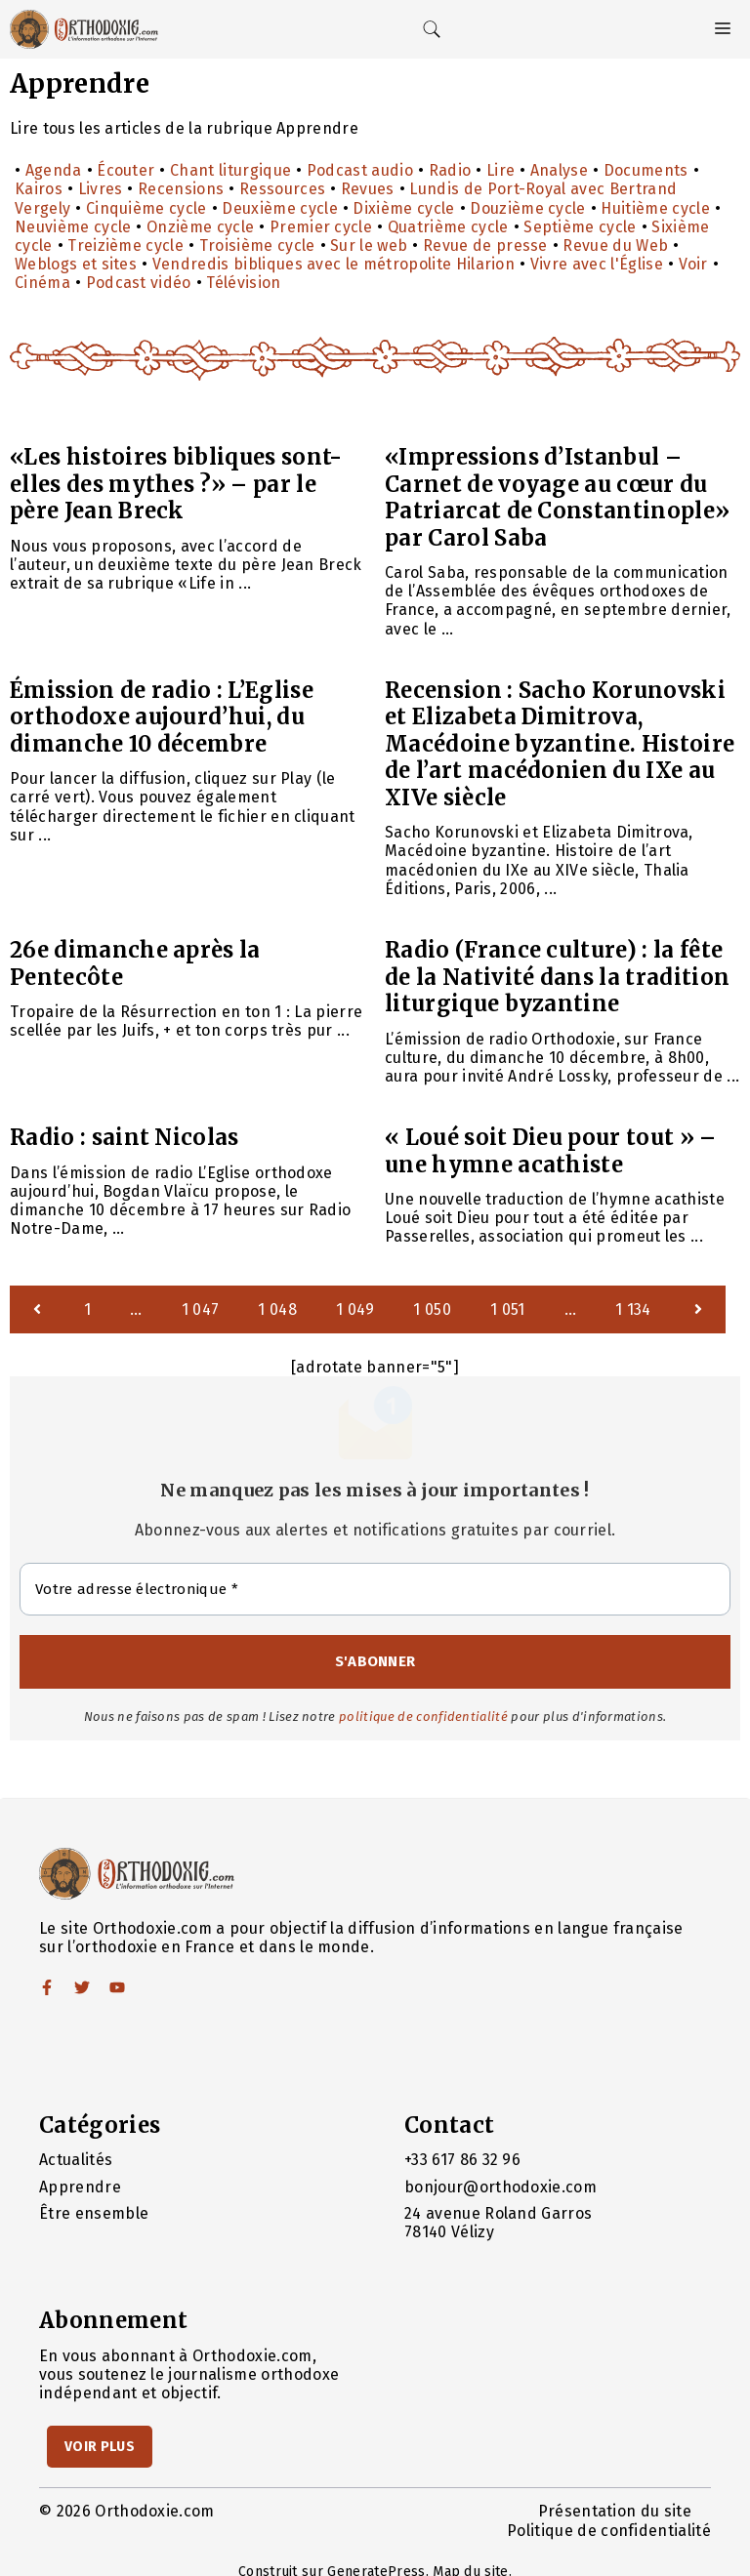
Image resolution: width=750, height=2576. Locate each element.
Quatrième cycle (448, 227)
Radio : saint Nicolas (124, 1137)
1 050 (432, 1309)
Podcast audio (360, 170)
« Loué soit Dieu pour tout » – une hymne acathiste (551, 1151)
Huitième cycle (655, 208)
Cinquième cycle (146, 208)
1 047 (201, 1309)
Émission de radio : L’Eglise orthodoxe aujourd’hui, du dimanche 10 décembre (161, 716)
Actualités (75, 2159)
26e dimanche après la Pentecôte (135, 963)
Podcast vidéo (138, 282)
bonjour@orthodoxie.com (500, 2187)
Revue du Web (615, 245)
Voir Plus (99, 2446)
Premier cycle (321, 227)
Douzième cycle (527, 208)
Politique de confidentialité (609, 2530)
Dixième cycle (403, 208)
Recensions (181, 189)
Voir (693, 264)
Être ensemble (93, 2213)
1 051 (507, 1309)
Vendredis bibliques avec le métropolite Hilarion (333, 264)
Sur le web (368, 245)
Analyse (559, 170)
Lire (500, 170)
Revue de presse (485, 245)
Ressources (282, 189)
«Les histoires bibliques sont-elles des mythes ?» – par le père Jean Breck (176, 483)
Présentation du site (614, 2511)
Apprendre (80, 2187)
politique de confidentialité (423, 1716)
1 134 (633, 1309)
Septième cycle (579, 227)
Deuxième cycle (279, 208)
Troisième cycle (257, 245)
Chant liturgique (230, 170)
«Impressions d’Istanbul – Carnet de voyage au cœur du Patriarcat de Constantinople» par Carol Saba (557, 497)
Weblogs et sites (76, 264)
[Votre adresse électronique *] (375, 1589)
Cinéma (42, 282)
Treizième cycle (125, 245)
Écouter (125, 170)
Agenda (53, 170)
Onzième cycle (200, 227)
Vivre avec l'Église (596, 264)
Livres (100, 189)
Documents (646, 170)
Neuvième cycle (73, 227)
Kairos (38, 189)
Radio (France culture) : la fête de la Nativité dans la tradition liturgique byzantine (557, 976)
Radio (450, 170)
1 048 (277, 1309)
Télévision (243, 282)
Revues (368, 189)
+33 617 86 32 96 (462, 2159)
